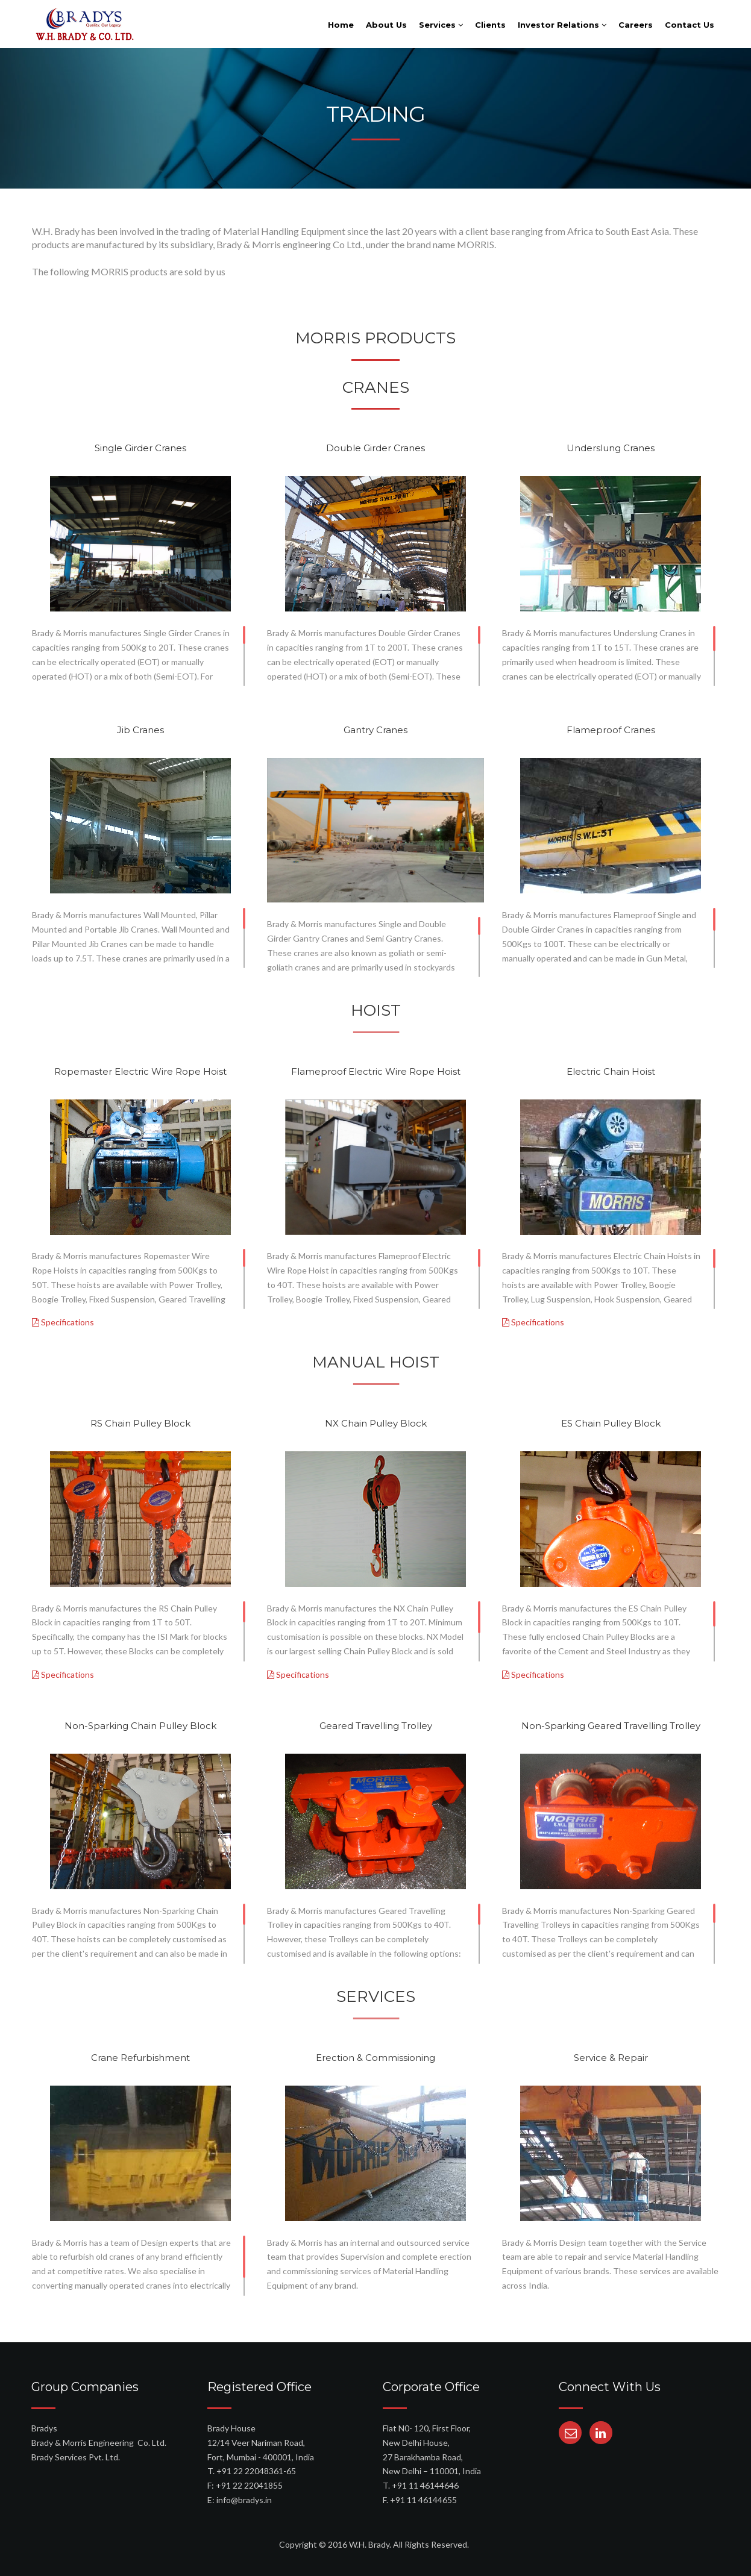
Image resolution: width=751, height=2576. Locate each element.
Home (341, 25)
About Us (386, 25)
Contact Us (689, 25)
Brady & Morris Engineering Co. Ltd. (98, 2442)
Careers (635, 25)
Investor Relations (562, 25)
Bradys (44, 2428)
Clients (490, 25)
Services (441, 25)
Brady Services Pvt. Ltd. (75, 2457)
